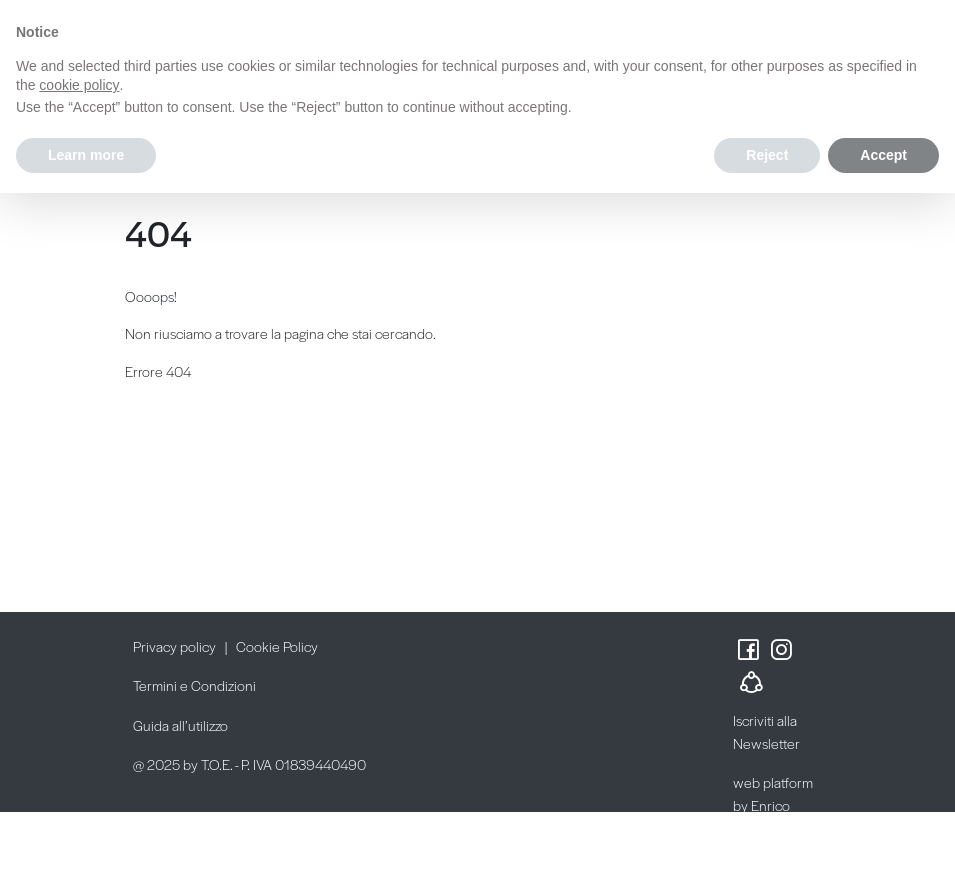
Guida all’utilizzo (180, 725)
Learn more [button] (86, 155)
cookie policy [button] (79, 85)
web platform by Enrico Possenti (773, 804)
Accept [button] (883, 155)
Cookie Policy (277, 646)
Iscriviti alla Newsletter (766, 731)
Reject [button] (767, 155)
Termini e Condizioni (194, 685)
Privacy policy (174, 646)
